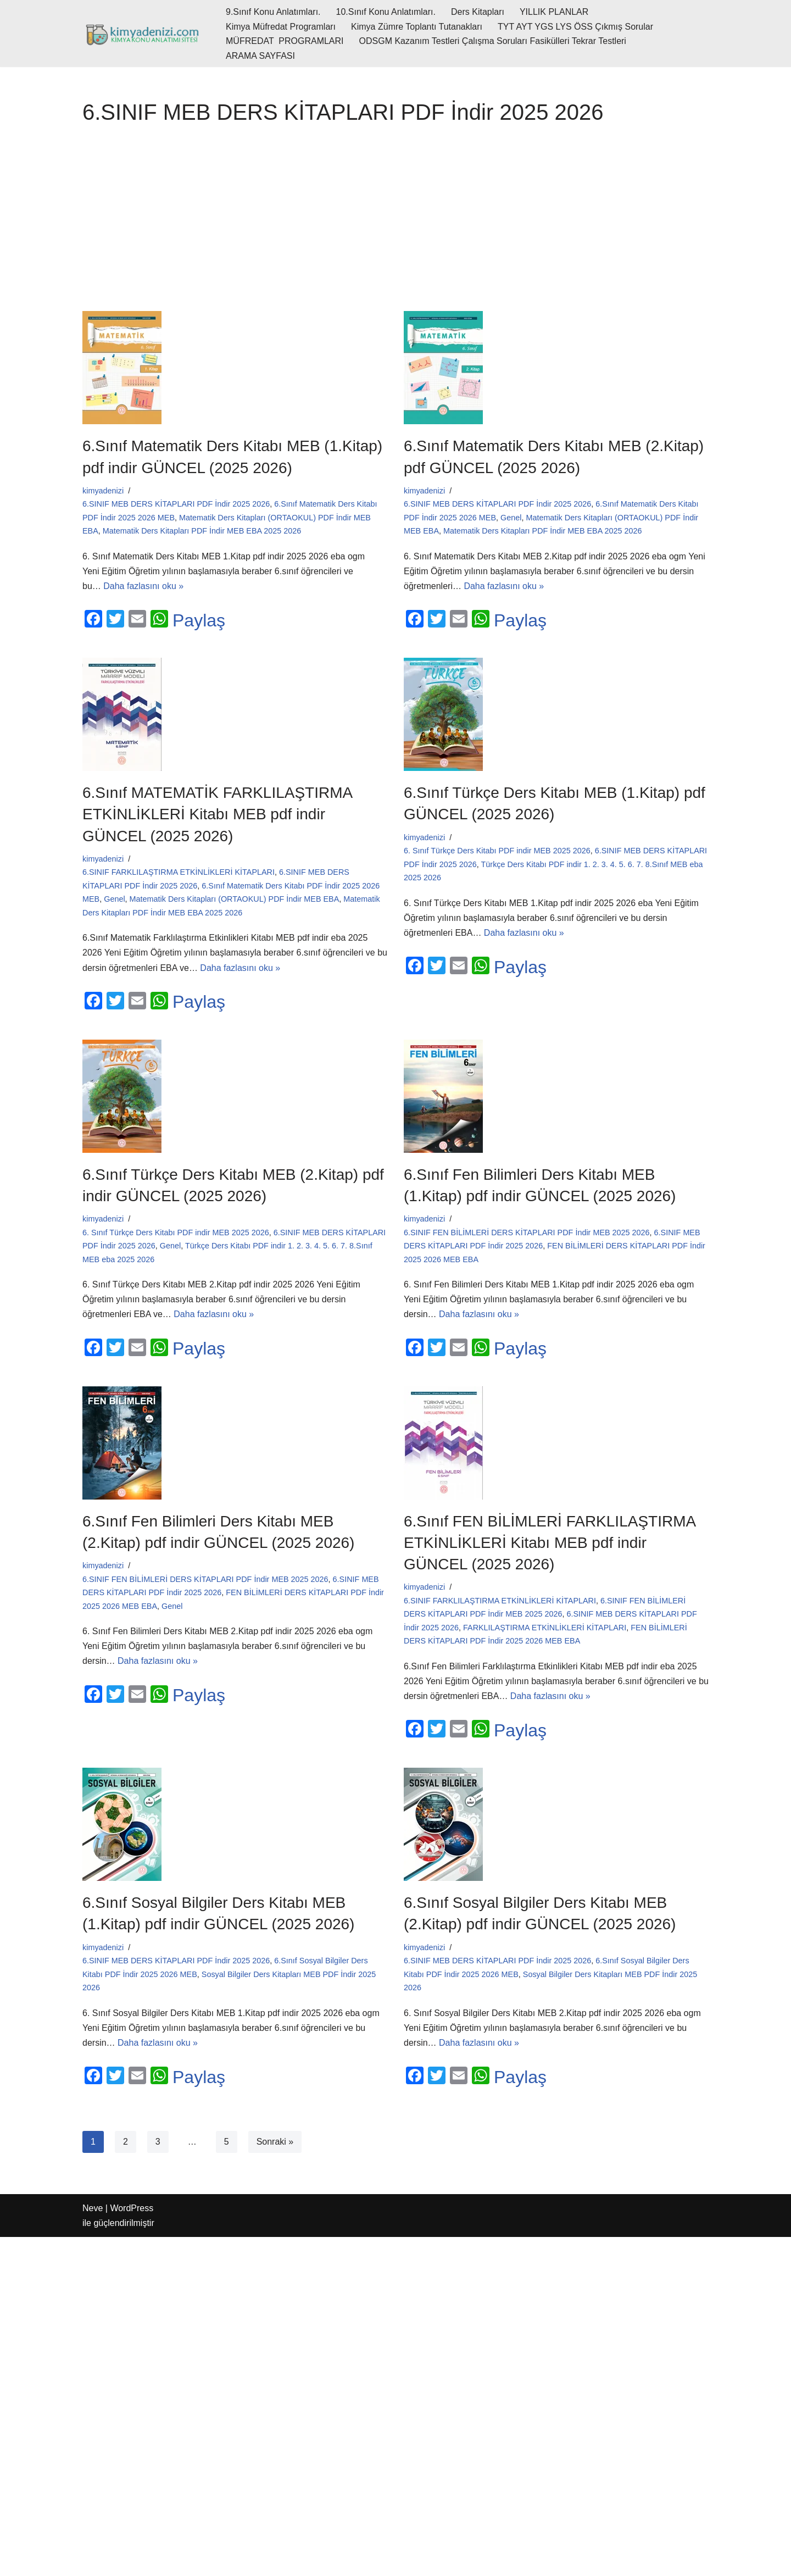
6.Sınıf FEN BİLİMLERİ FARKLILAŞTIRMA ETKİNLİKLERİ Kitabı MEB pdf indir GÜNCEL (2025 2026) (549, 1543)
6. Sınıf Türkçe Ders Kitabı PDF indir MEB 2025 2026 (497, 850)
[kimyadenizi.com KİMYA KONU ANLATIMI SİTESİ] (144, 33)
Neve (92, 2208)
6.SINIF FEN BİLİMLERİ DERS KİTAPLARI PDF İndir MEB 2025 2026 (527, 1232)
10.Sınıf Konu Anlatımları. (386, 11)
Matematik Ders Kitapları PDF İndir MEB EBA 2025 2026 (202, 530)
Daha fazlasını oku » (143, 586)
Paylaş (198, 620)
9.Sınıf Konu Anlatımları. (273, 11)
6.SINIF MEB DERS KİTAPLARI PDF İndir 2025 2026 (176, 503)
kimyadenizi (103, 490)
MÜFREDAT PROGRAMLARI (285, 41)
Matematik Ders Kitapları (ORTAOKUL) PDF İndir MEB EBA (234, 899)
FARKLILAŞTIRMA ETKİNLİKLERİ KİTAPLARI (544, 1627)
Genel (510, 517)
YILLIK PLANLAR (554, 11)
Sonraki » (275, 2141)
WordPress (131, 2208)
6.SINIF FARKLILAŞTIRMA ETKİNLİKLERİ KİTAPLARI (178, 872)
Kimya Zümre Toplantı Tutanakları (416, 26)
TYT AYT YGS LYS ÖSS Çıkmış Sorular (575, 26)
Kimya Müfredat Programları (281, 26)
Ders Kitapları (477, 11)
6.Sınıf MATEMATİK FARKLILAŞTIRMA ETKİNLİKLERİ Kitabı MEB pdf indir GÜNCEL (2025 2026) (217, 814)
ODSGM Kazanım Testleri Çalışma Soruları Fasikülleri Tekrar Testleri (492, 41)
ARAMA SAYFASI (260, 55)
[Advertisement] (395, 223)
